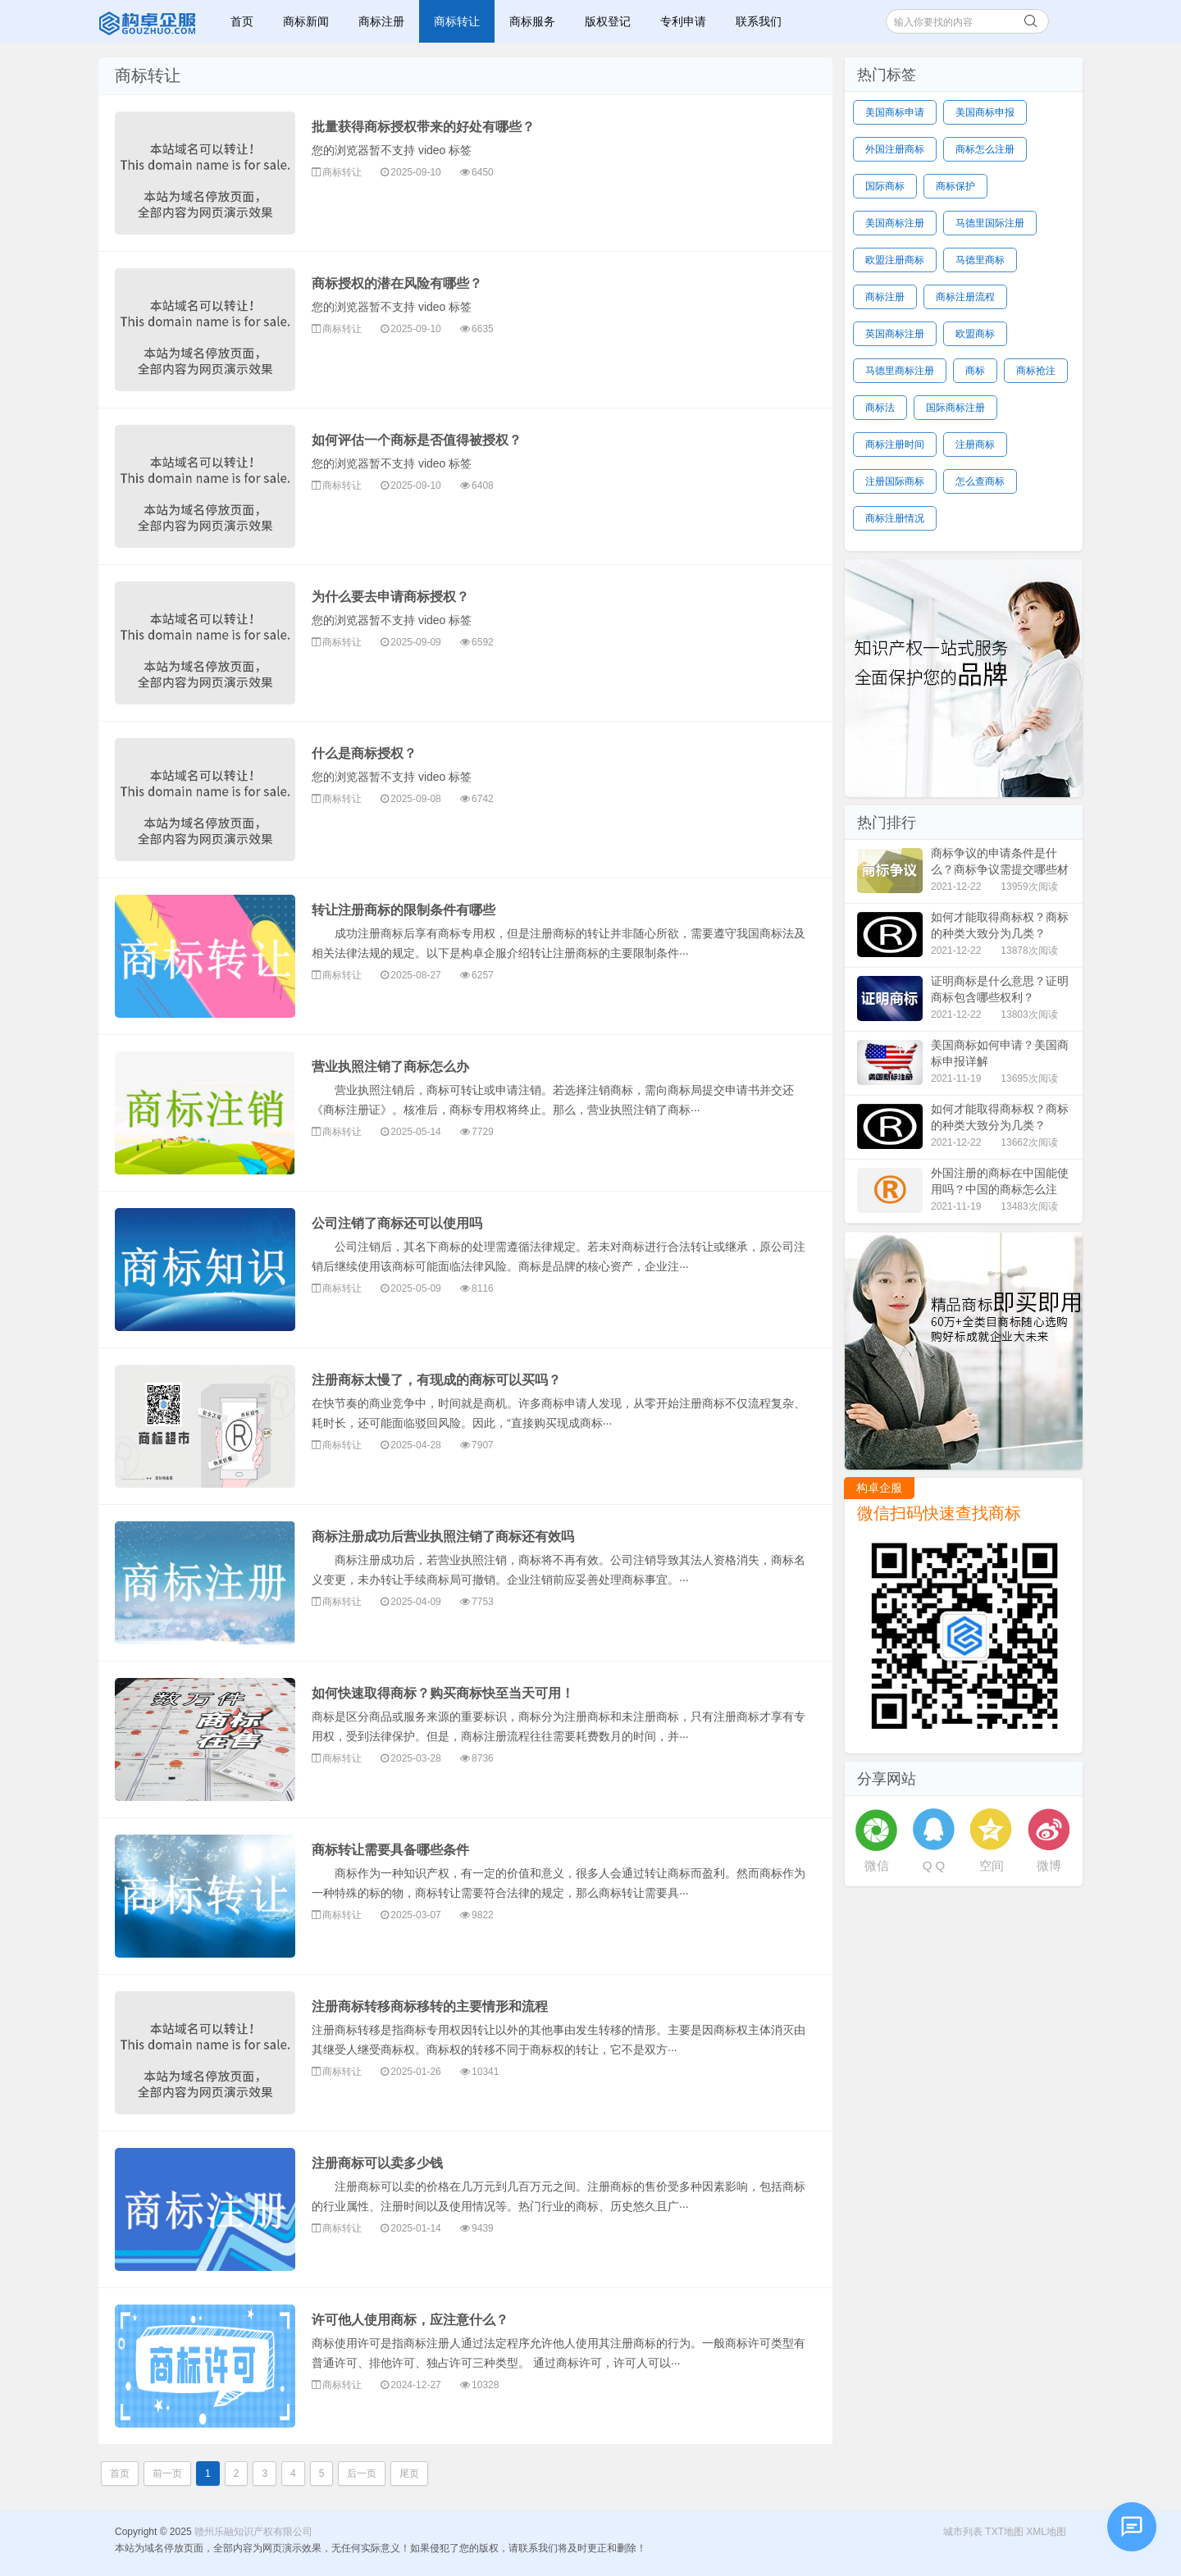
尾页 (409, 2473)
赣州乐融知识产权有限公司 (148, 21)
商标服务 (532, 21)
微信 (876, 1865)
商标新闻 (306, 21)
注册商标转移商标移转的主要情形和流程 (430, 2006)
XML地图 (1046, 2531)
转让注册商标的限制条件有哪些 (403, 910)
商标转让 (457, 21)
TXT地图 (1004, 2531)
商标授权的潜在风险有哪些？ (397, 283)
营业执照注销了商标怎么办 (390, 1067)
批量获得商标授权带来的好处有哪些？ (423, 127)
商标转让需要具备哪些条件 (390, 1850)
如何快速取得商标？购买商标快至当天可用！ (443, 1693)
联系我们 (759, 21)
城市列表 (963, 2531)
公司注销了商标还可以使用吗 (397, 1223)
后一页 (361, 2473)
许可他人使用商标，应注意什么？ (410, 2320)
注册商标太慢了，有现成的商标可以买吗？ (436, 1380)
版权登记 (608, 21)
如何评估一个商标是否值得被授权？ (417, 440)
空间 (991, 1865)
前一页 (167, 2473)
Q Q (934, 1865)
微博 (1049, 1865)
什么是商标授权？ (364, 753)
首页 (241, 21)
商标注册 (381, 21)
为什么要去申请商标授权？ (390, 597)
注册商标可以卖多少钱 (377, 2163)
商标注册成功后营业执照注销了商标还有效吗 (443, 1536)
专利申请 (683, 21)
